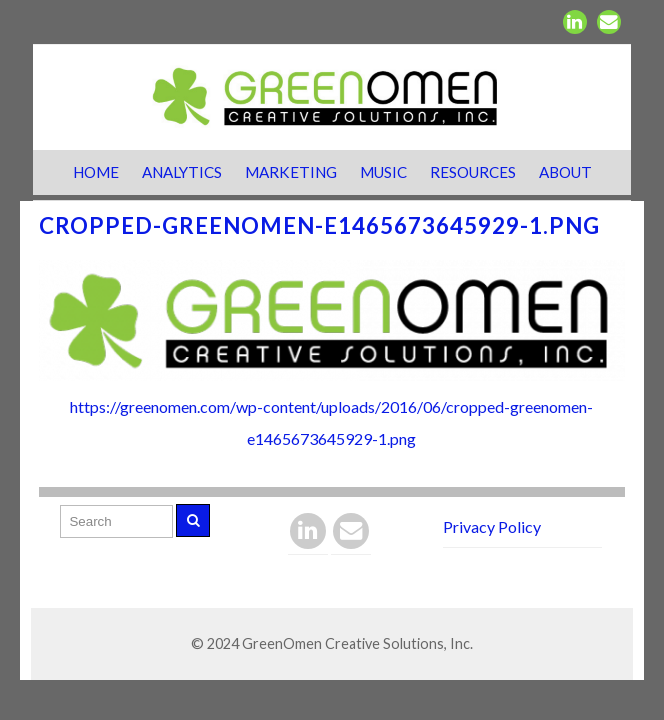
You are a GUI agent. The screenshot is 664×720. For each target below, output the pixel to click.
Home (96, 172)
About (565, 172)
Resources (473, 172)
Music (383, 172)
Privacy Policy (492, 526)
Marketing (291, 172)
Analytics (182, 172)
